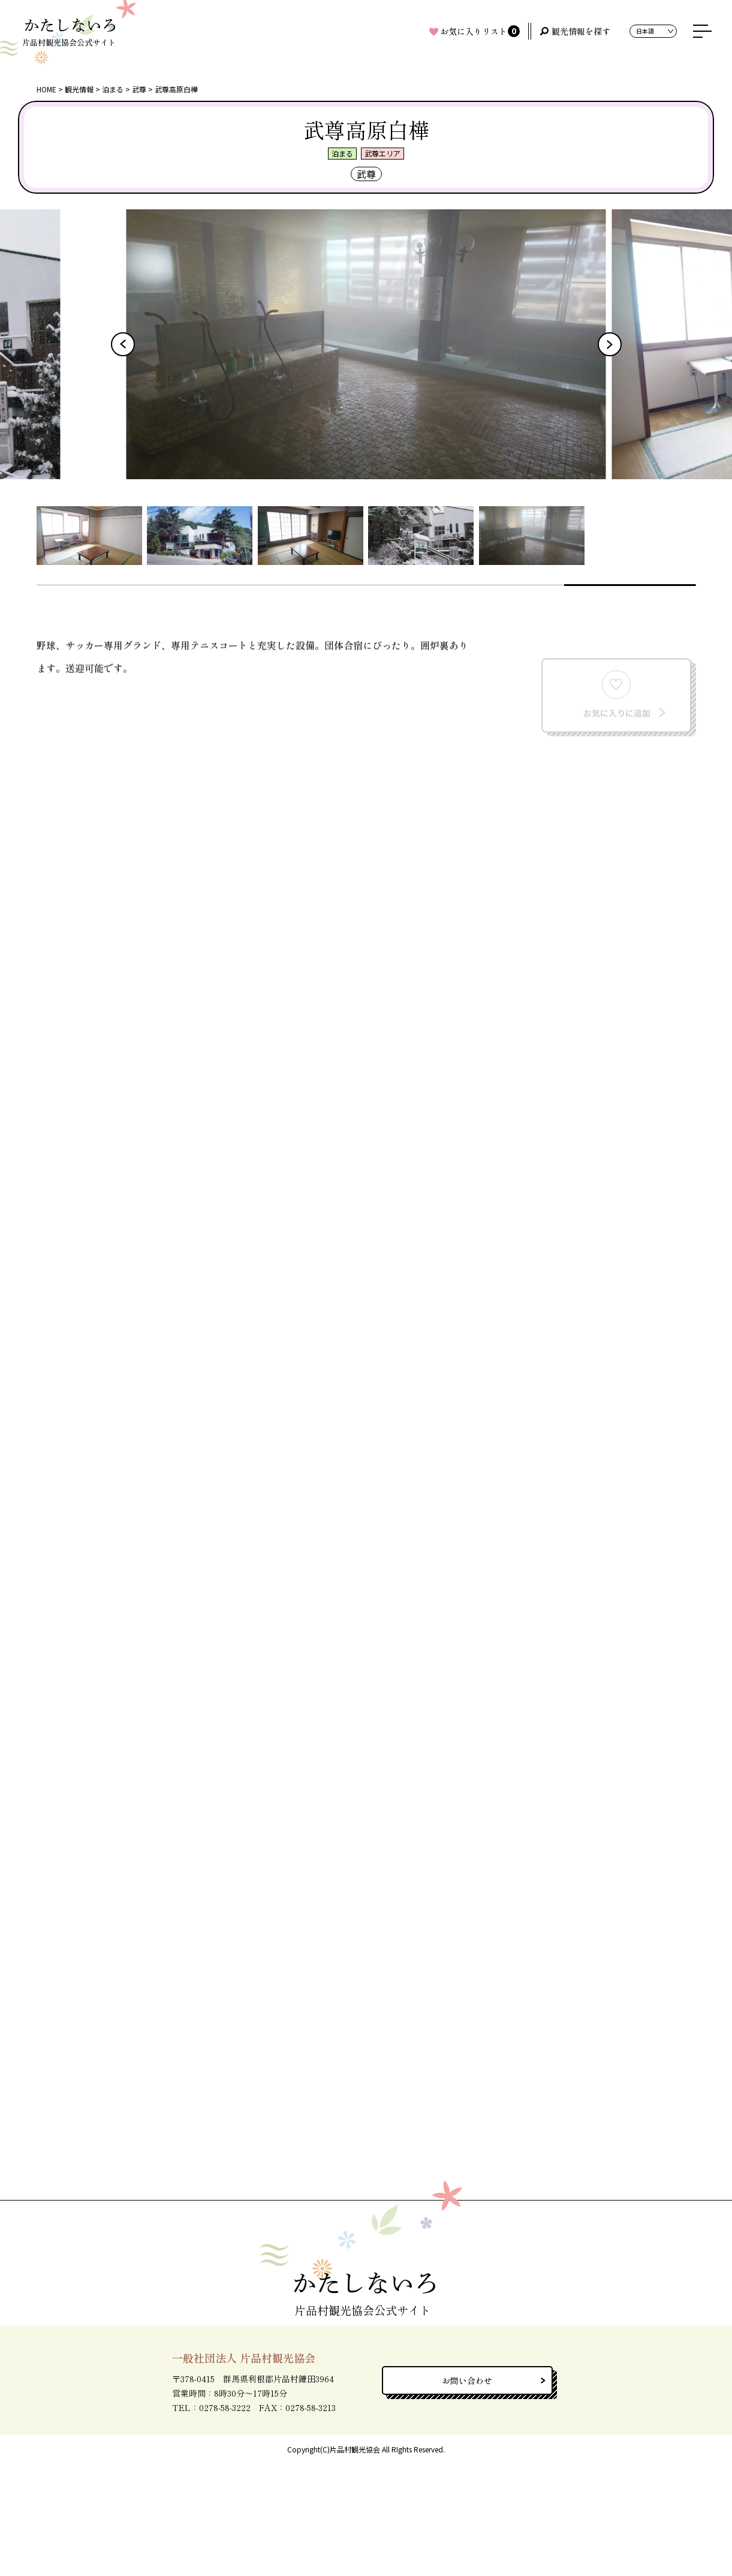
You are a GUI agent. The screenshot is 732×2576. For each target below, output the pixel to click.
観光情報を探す (581, 31)
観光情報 (79, 89)
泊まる (112, 89)
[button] (123, 344)
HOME (46, 89)
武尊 (139, 89)
